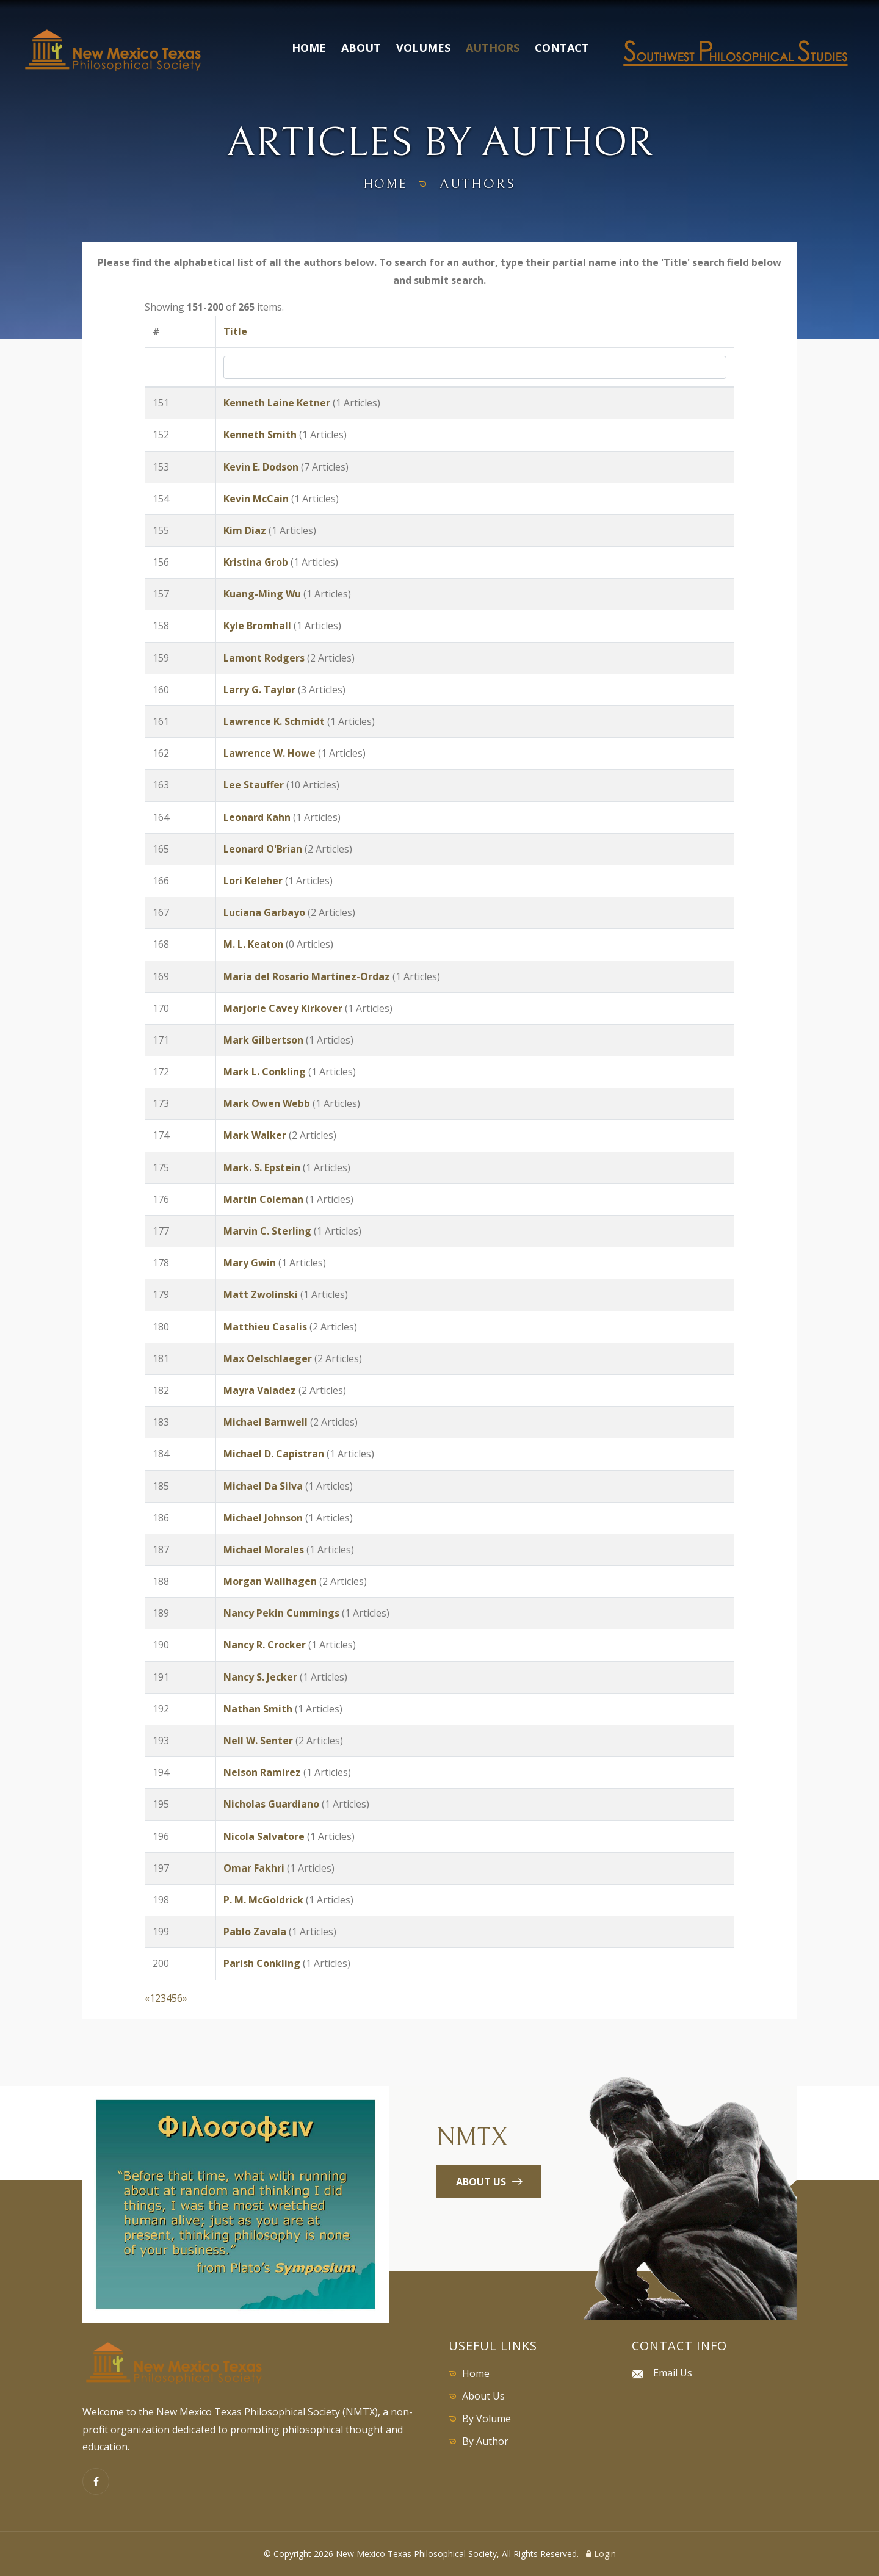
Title (235, 331)
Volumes (423, 47)
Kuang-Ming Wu (262, 594)
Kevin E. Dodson (260, 467)
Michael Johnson (263, 1517)
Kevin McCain (256, 498)
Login (601, 2554)
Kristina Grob (255, 562)
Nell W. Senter (258, 1740)
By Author (485, 2441)
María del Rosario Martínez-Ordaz (306, 976)
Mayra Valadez (259, 1390)
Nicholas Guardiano (271, 1804)
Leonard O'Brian (262, 849)
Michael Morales (263, 1549)
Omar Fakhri (253, 1868)
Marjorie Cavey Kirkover (282, 1008)
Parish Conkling (261, 1963)
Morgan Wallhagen (270, 1581)
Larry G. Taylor (259, 689)
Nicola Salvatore (264, 1836)
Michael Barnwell (265, 1422)
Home (309, 47)
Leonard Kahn (257, 817)
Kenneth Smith (260, 434)
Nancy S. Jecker (260, 1677)
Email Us (672, 2372)
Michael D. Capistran (273, 1453)
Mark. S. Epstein (261, 1167)
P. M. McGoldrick (263, 1900)
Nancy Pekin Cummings (281, 1613)
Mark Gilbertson (263, 1040)
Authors (492, 47)
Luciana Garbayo (264, 912)
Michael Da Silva (263, 1486)
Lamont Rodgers (264, 658)
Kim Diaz (244, 530)
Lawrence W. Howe (269, 753)
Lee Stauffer (253, 785)
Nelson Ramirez (262, 1772)
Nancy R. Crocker (264, 1644)
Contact (562, 47)
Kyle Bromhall (257, 625)
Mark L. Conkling (264, 1071)
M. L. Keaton (253, 944)
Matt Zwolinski (260, 1294)
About (361, 47)
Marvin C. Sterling (267, 1231)
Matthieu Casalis (265, 1326)
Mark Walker (254, 1135)
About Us (483, 2396)
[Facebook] (95, 2481)
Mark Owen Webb (266, 1103)
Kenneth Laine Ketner (276, 402)
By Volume (486, 2418)
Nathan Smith (257, 1709)
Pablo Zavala (254, 1931)
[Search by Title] (474, 367)
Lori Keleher (253, 880)
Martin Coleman (263, 1199)
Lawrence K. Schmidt (274, 721)
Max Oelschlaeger (267, 1358)
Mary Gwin (249, 1262)
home (385, 184)
